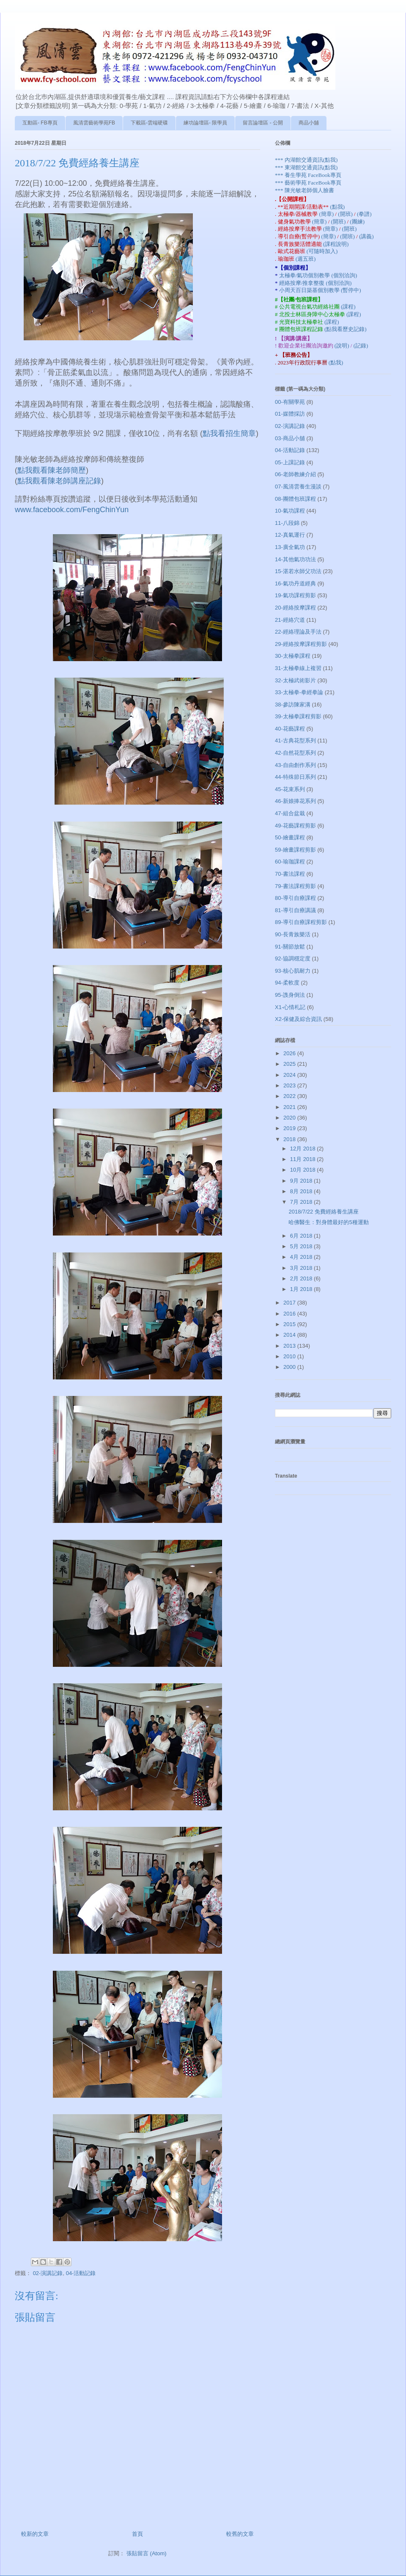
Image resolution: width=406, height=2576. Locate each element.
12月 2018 (303, 1148)
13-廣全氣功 (290, 547)
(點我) (337, 207)
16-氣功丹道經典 (295, 583)
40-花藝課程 (290, 728)
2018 (290, 1139)
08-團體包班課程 (295, 499)
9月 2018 (302, 1181)
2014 (290, 1335)
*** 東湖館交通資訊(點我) (306, 167)
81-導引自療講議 (295, 910)
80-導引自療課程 (295, 898)
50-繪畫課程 (290, 837)
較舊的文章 (240, 2534)
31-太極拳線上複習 (298, 668)
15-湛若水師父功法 (298, 571)
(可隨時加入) (322, 251)
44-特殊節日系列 (295, 777)
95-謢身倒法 (290, 995)
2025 (290, 1064)
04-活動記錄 (81, 2273)
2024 (290, 1075)
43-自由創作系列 (295, 765)
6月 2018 (302, 1236)
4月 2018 (302, 1257)
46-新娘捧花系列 (295, 801)
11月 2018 (303, 1159)
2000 (290, 1367)
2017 (290, 1302)
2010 (290, 1356)
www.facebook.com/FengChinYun (72, 509)
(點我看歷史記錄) (345, 329)
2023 (290, 1085)
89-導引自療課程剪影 (301, 922)
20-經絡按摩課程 (295, 607)
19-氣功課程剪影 (295, 595)
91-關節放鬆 (290, 946)
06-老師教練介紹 (295, 474)
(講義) (366, 236)
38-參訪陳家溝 (292, 704)
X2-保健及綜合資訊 (298, 1019)
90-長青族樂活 (292, 934)
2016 (290, 1313)
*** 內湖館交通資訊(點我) (306, 160)
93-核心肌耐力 (292, 971)
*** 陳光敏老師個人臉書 (304, 190)
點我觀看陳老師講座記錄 (59, 481)
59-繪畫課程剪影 (295, 850)
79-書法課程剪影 (295, 886)
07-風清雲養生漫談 (298, 486)
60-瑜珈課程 (290, 861)
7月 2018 (302, 1202)
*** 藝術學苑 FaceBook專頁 (308, 182)
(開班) (346, 214)
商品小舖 (309, 123)
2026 (290, 1053)
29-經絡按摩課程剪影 (301, 644)
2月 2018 (302, 1278)
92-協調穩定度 (292, 958)
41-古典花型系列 (295, 740)
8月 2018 (302, 1191)
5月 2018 (302, 1246)
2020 (290, 1117)
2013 (290, 1346)
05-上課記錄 (290, 462)
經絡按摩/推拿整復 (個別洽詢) (315, 283)
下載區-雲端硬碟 (149, 123)
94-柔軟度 (287, 982)
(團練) (357, 221)
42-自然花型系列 (295, 753)
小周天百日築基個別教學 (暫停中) (320, 290)
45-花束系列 (290, 789)
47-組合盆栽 (290, 813)
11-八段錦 (287, 523)
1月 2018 (302, 1289)
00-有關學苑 (290, 402)
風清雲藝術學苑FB (94, 123)
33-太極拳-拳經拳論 (299, 692)
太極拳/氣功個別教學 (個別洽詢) (318, 275)
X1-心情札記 (290, 1007)
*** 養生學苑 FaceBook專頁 (308, 175)
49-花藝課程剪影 (295, 825)
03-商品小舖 (290, 438)
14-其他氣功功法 (295, 559)
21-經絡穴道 (290, 620)
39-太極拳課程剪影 (298, 716)
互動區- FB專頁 (40, 123)
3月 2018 (302, 1268)
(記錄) (361, 345)
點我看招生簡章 (229, 433)
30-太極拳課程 (292, 656)
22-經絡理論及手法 (298, 632)
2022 (290, 1096)
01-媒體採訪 (290, 414)
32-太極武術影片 (295, 680)
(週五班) (306, 259)
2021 (290, 1107)
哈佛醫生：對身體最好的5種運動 (328, 1222)
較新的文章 (35, 2534)
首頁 (137, 2534)
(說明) (343, 345)
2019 (290, 1128)
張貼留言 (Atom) (146, 2553)
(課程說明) (336, 244)
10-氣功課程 (290, 510)
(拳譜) (364, 214)
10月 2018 (303, 1170)
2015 (290, 1324)
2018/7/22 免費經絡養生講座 (323, 1211)
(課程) (348, 306)
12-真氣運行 (290, 535)
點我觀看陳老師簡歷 (51, 470)
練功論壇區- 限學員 (205, 123)
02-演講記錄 (48, 2273)
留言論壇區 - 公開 (263, 123)
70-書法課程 (290, 874)
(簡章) (327, 214)
